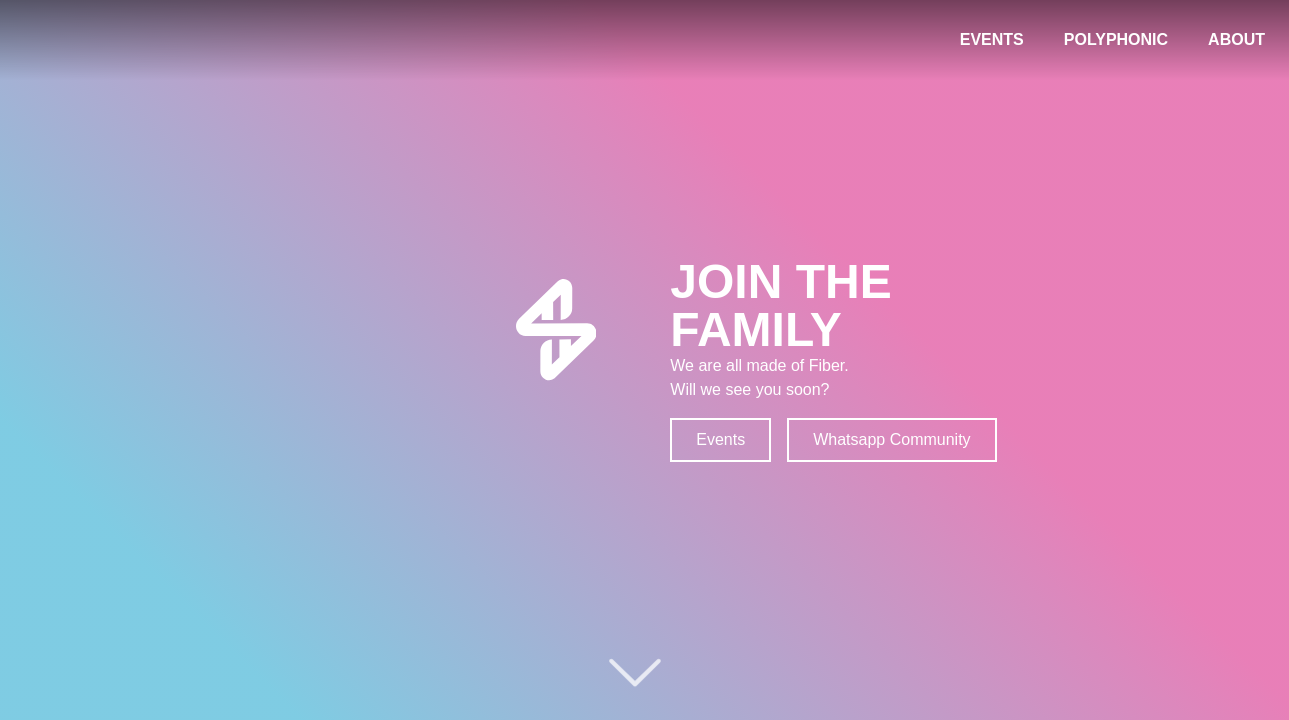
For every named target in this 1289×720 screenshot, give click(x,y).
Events (720, 439)
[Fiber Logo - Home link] (89, 40)
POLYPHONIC (1116, 39)
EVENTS (992, 39)
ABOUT (1236, 39)
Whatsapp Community (891, 439)
